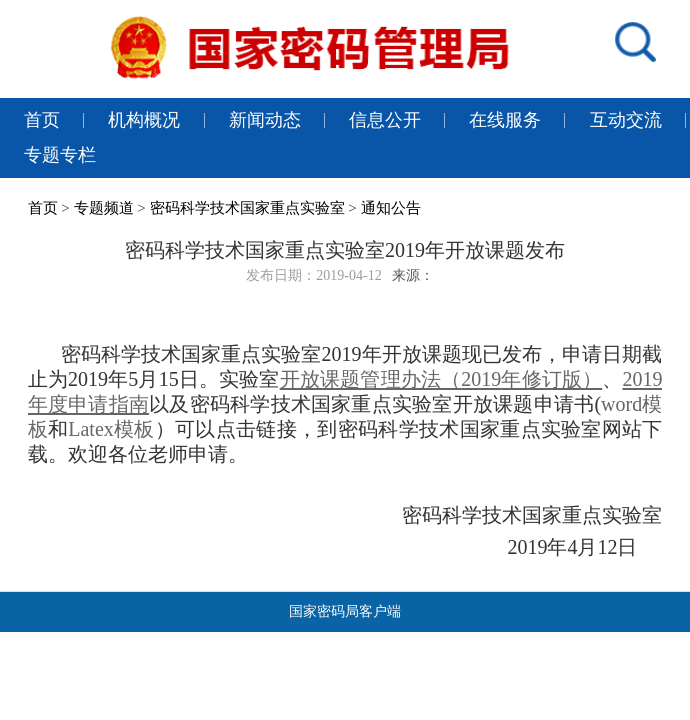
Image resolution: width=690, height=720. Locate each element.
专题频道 (104, 208)
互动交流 (626, 120)
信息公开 (385, 120)
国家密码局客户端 (345, 611)
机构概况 (144, 120)
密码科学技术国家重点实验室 (247, 208)
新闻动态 (265, 120)
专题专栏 (60, 155)
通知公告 (391, 208)
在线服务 (505, 120)
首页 (42, 120)
